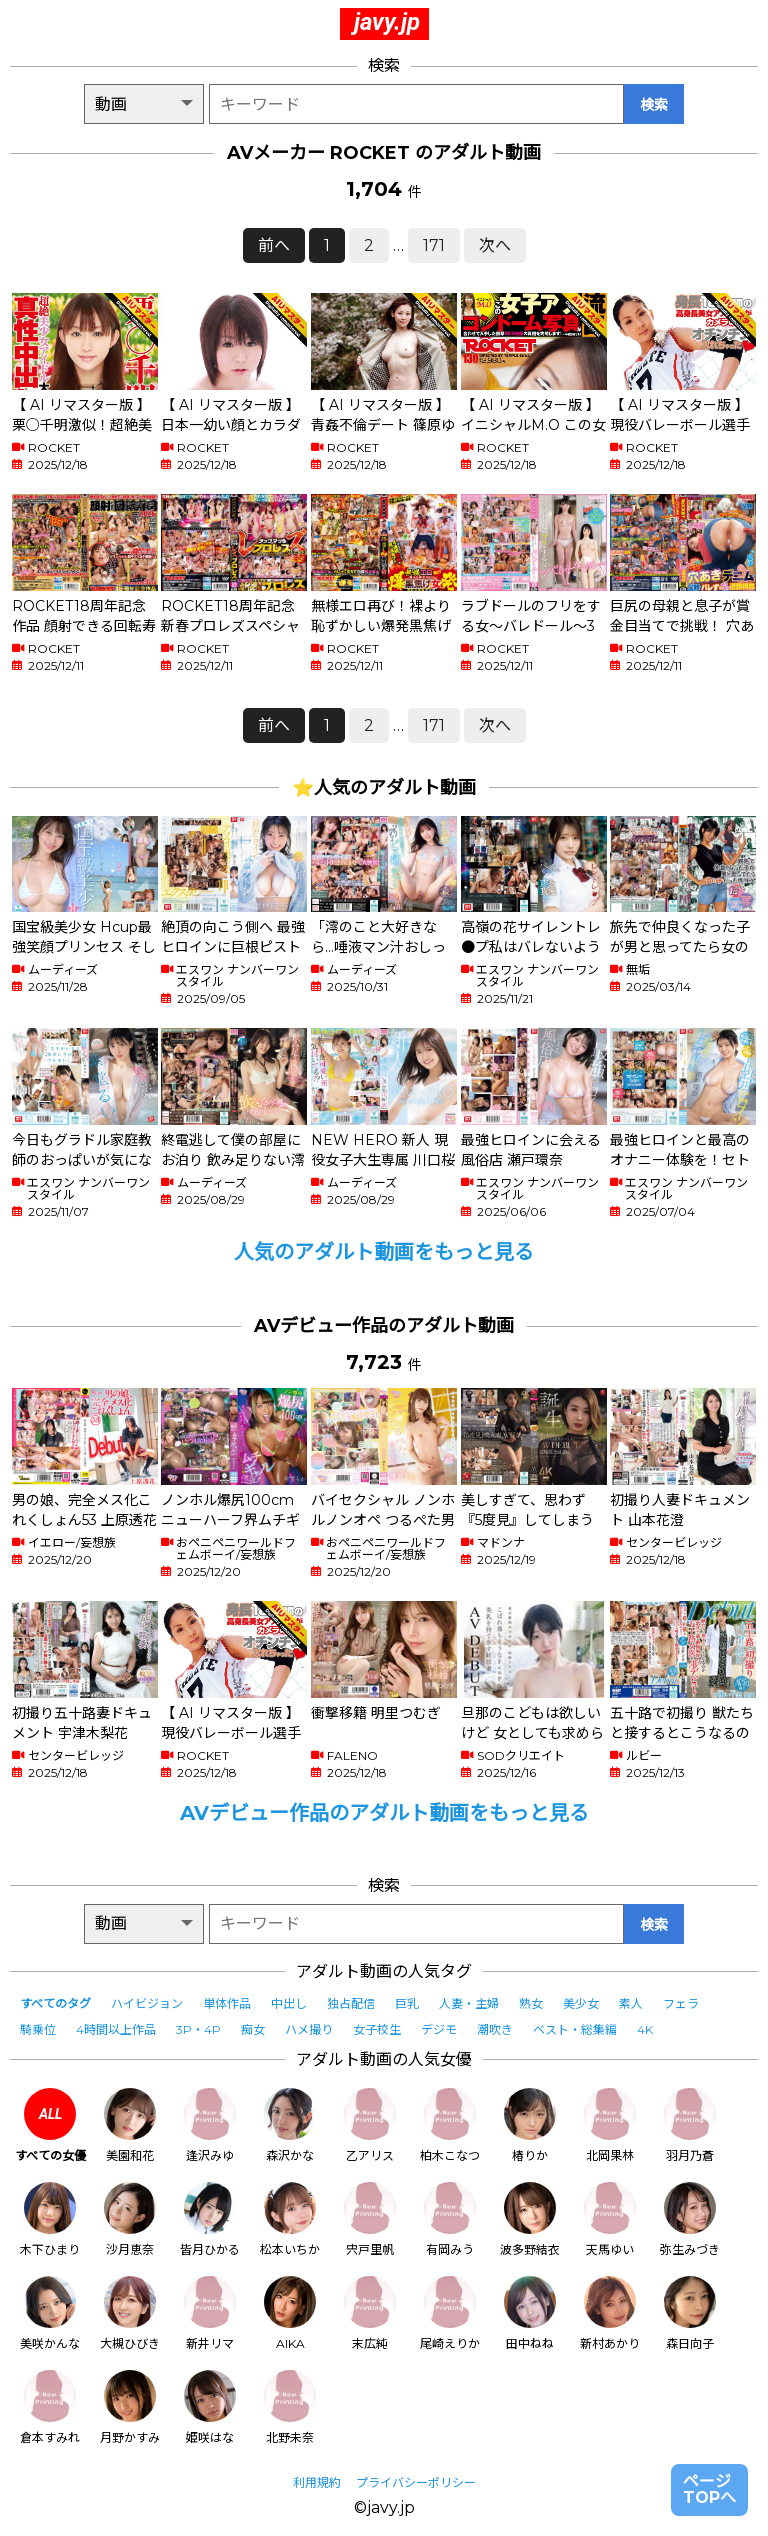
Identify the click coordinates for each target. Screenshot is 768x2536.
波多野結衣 (530, 2219)
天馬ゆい (610, 2219)
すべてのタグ (55, 2003)
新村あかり (610, 2313)
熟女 (531, 2003)
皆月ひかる (210, 2219)
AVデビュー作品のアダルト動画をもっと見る (384, 1813)
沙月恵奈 (130, 2219)
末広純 (370, 2313)
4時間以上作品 (116, 2029)
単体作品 (227, 2003)
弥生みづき (690, 2219)
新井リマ (210, 2313)
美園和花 (130, 2125)
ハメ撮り (309, 2029)
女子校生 (377, 2029)
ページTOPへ (709, 2489)
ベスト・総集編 (575, 2029)
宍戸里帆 (370, 2219)
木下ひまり (50, 2219)
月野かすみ (130, 2407)
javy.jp (387, 22)
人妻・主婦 (469, 2003)
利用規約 (317, 2482)
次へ (495, 245)
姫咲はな (210, 2407)
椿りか (530, 2125)
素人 (631, 2003)
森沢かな (290, 2125)
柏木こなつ (450, 2125)
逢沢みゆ (210, 2125)
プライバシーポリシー (416, 2482)
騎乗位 (38, 2029)
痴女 (253, 2029)
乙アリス (370, 2125)
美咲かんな (50, 2313)
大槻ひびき (130, 2313)
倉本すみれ (50, 2407)
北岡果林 (610, 2125)
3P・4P (198, 2029)
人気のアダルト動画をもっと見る (384, 1252)
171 (434, 245)
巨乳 (407, 2003)
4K (645, 2029)
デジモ (439, 2029)
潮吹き (495, 2029)
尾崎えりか (450, 2313)
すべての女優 (50, 2125)
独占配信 (351, 2003)
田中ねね (530, 2313)
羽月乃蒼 (690, 2125)
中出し (289, 2003)
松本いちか (290, 2219)
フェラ (681, 2003)
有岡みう (450, 2219)
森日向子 (690, 2313)
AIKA (290, 2313)
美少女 (581, 2003)
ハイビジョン (147, 2003)
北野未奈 (290, 2407)
